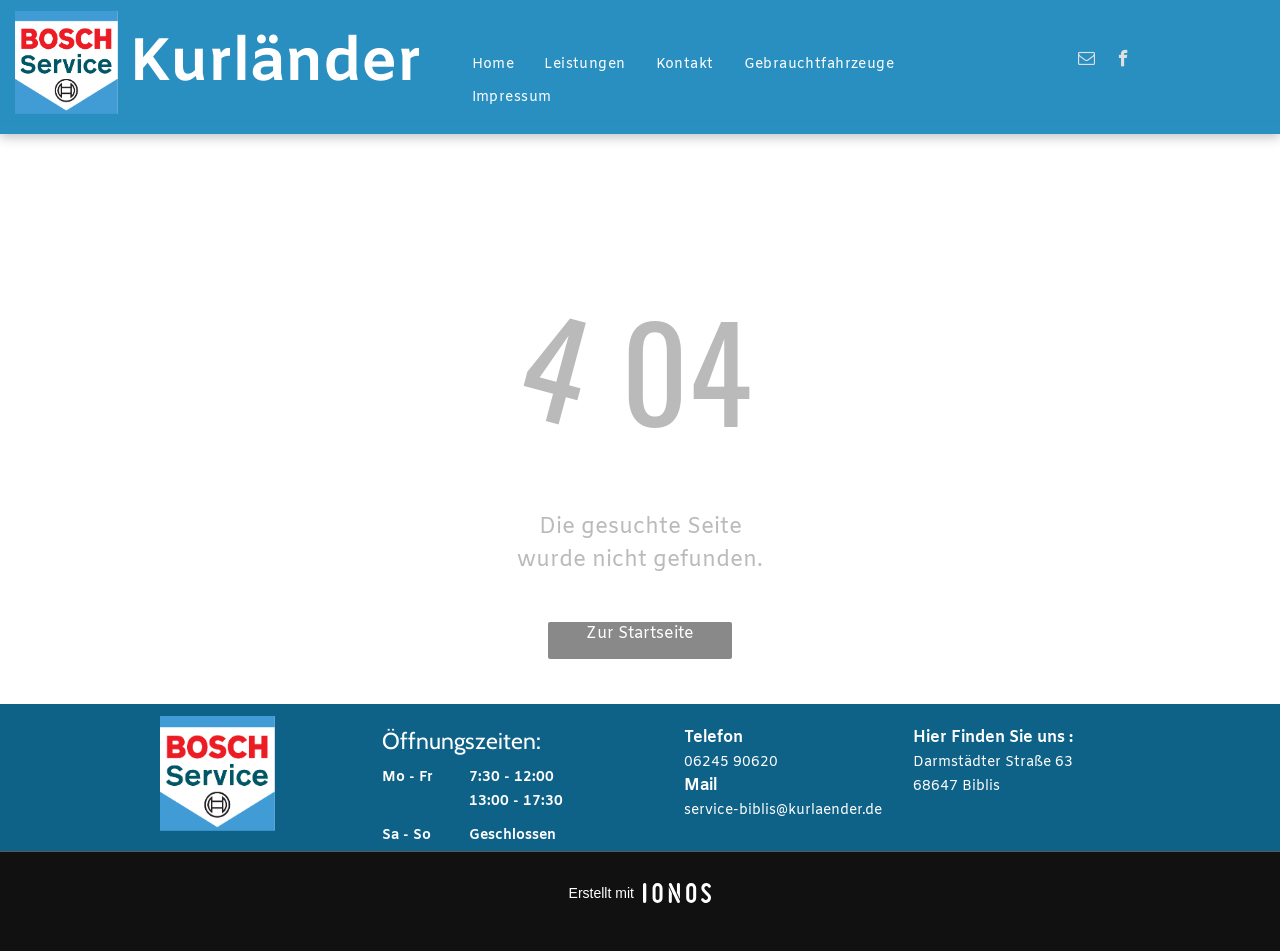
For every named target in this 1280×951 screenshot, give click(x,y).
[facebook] (1123, 61)
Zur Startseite (640, 633)
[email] (1086, 61)
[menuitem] (493, 65)
